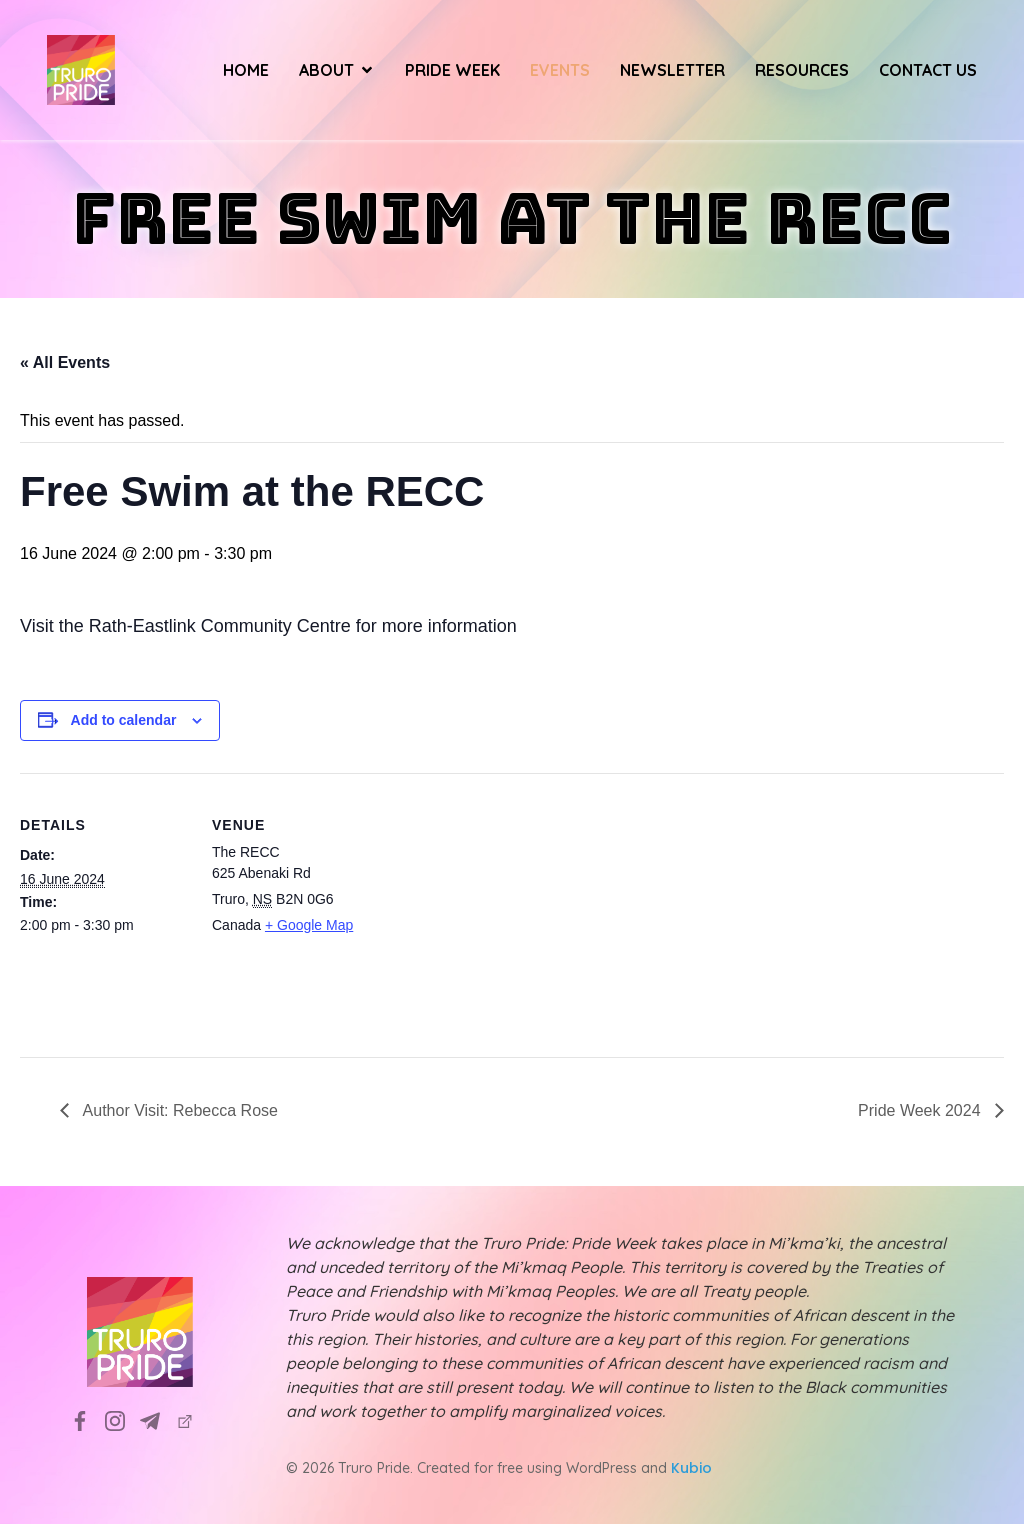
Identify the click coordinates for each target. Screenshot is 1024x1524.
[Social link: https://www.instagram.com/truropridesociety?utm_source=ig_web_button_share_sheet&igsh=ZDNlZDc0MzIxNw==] (122, 1420)
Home (246, 70)
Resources (802, 70)
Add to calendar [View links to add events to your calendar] (124, 720)
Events (560, 70)
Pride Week (452, 70)
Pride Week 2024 (921, 1110)
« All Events (65, 362)
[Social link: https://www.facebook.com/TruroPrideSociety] (87, 1420)
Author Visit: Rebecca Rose (178, 1110)
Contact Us (928, 70)
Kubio (691, 1468)
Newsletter (672, 70)
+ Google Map (309, 925)
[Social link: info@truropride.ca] (157, 1420)
